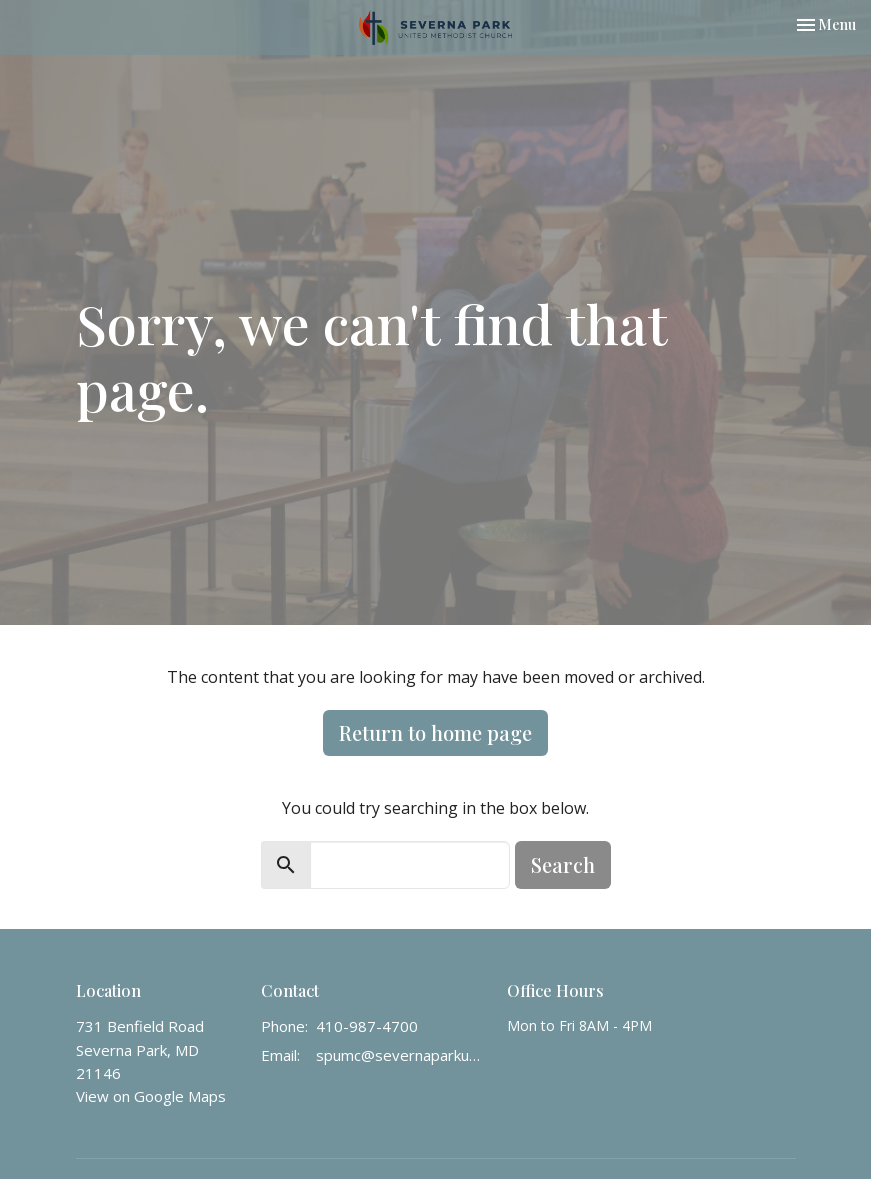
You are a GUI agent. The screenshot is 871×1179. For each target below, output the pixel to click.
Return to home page (435, 732)
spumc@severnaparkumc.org (402, 1055)
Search (563, 864)
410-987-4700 (367, 1026)
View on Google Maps (151, 1096)
